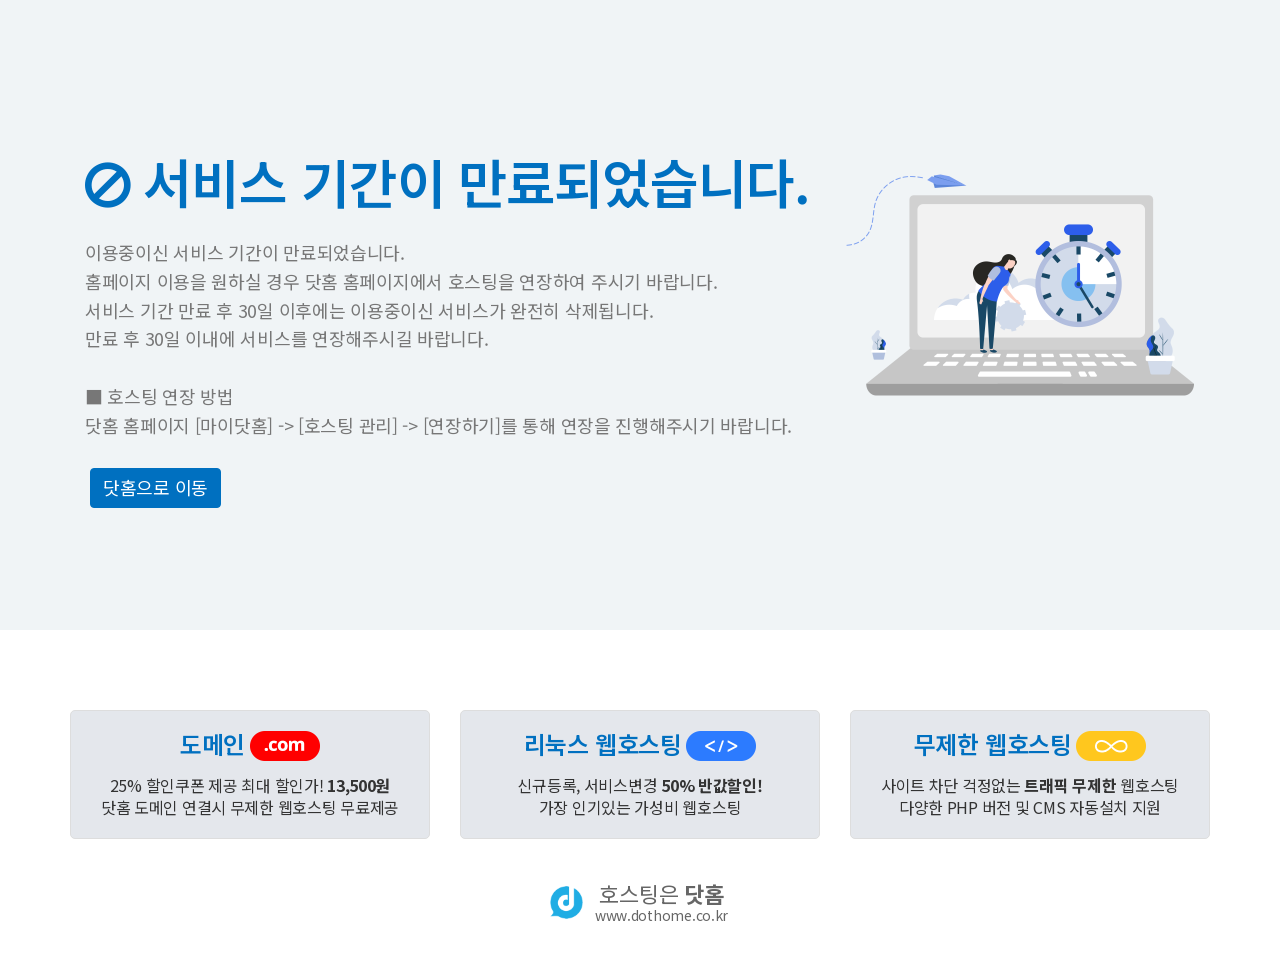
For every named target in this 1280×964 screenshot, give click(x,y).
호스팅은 (661, 902)
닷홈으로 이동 (155, 487)
